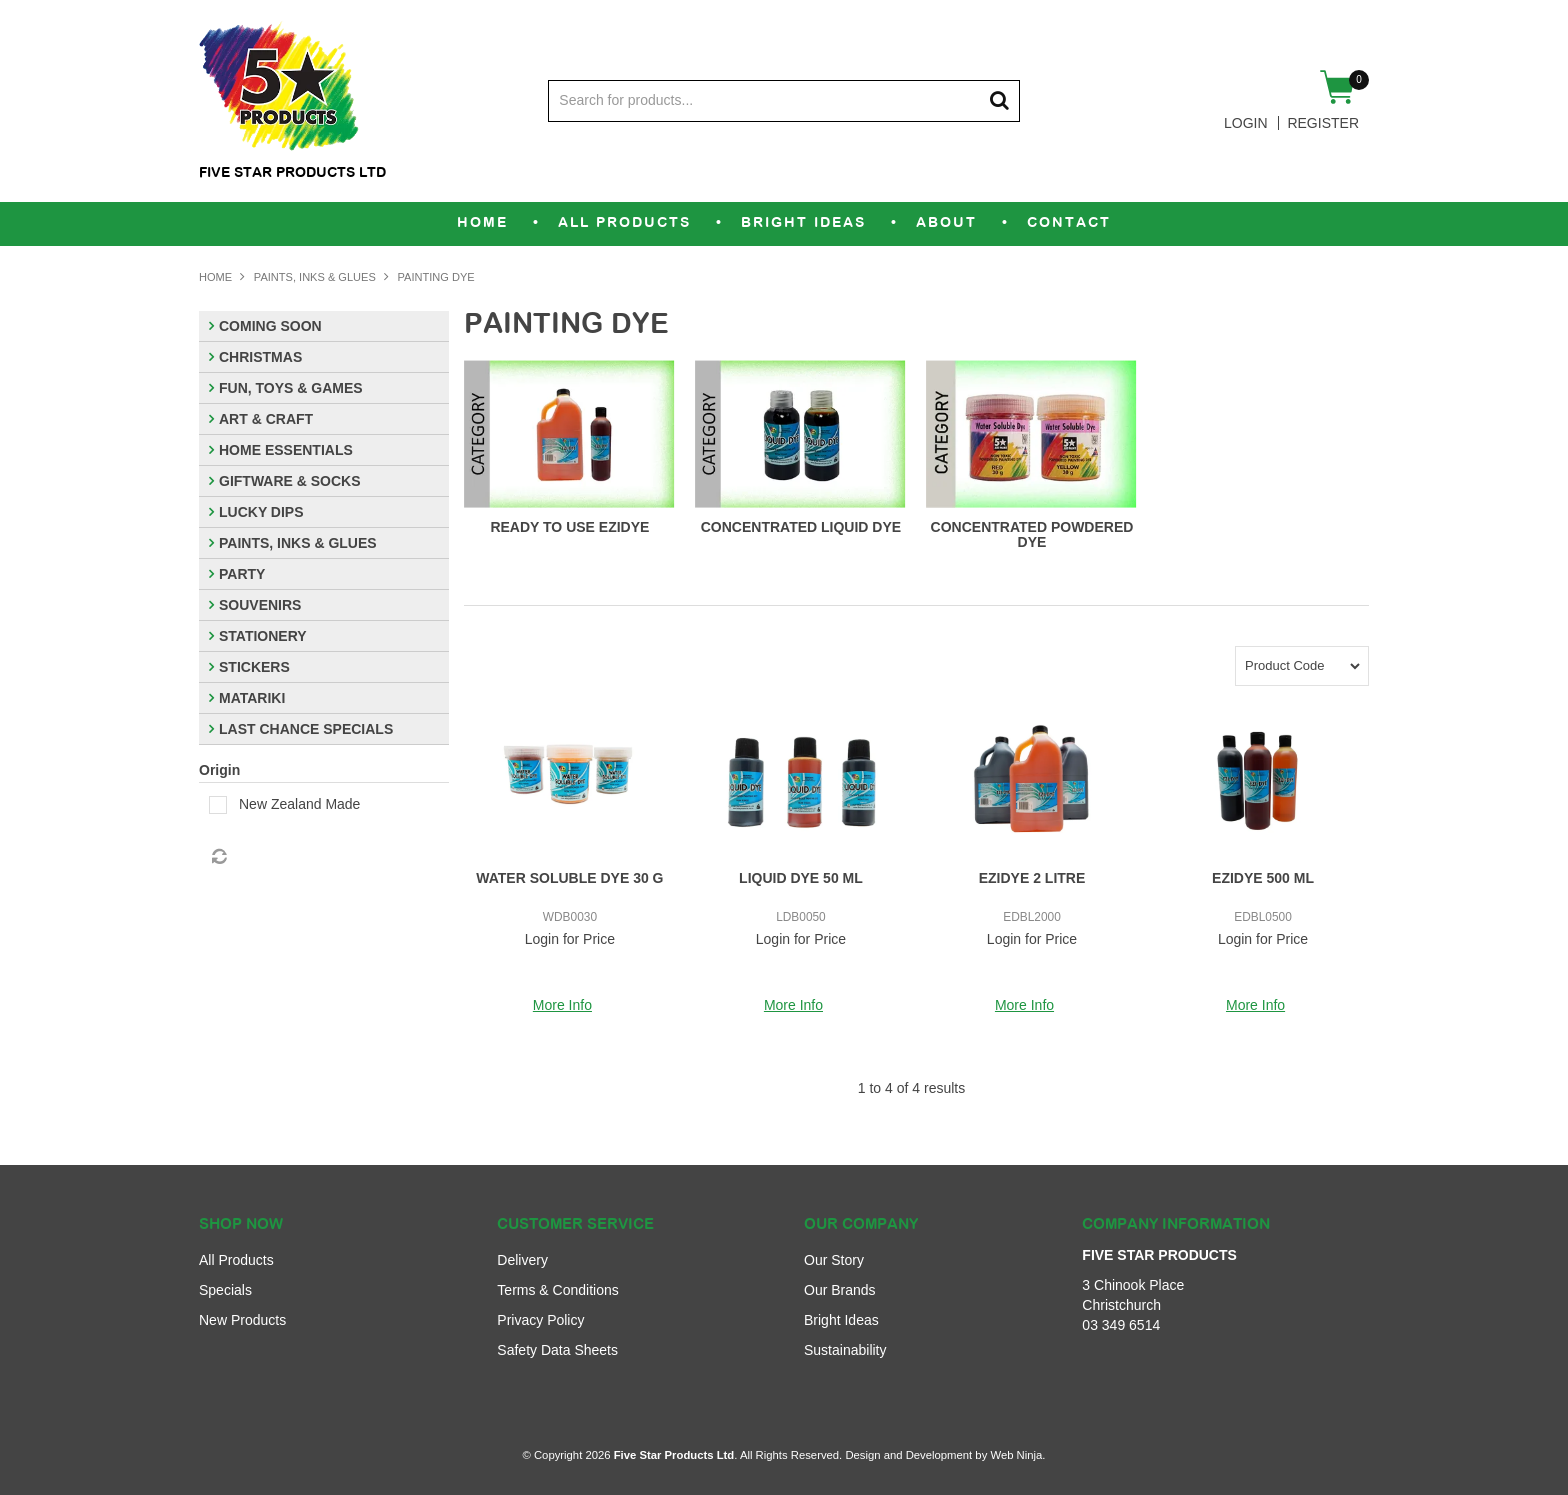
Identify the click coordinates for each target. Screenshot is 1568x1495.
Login (1246, 123)
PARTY (242, 574)
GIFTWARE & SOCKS (290, 481)
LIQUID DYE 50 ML (801, 878)
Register (1323, 123)
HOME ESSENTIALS (286, 450)
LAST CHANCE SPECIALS (306, 729)
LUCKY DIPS (261, 512)
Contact (1069, 223)
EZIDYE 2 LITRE (1032, 878)
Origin (219, 770)
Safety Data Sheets (557, 1350)
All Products (624, 223)
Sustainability (845, 1350)
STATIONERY (263, 636)
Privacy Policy (540, 1320)
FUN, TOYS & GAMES (291, 388)
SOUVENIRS (260, 605)
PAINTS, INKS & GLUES (315, 277)
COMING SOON (270, 326)
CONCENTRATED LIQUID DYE (801, 527)
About (946, 223)
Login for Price (570, 939)
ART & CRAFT (266, 419)
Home (482, 223)
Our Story (834, 1260)
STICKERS (254, 667)
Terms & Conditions (557, 1290)
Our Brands (840, 1290)
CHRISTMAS (260, 357)
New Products (242, 1320)
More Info (562, 1005)
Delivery (522, 1260)
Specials (225, 1290)
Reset (218, 857)
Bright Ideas (803, 223)
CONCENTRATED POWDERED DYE (1032, 534)
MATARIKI (252, 698)
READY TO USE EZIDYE (569, 527)
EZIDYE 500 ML (1263, 878)
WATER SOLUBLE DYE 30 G (569, 878)
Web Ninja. (1017, 1455)
